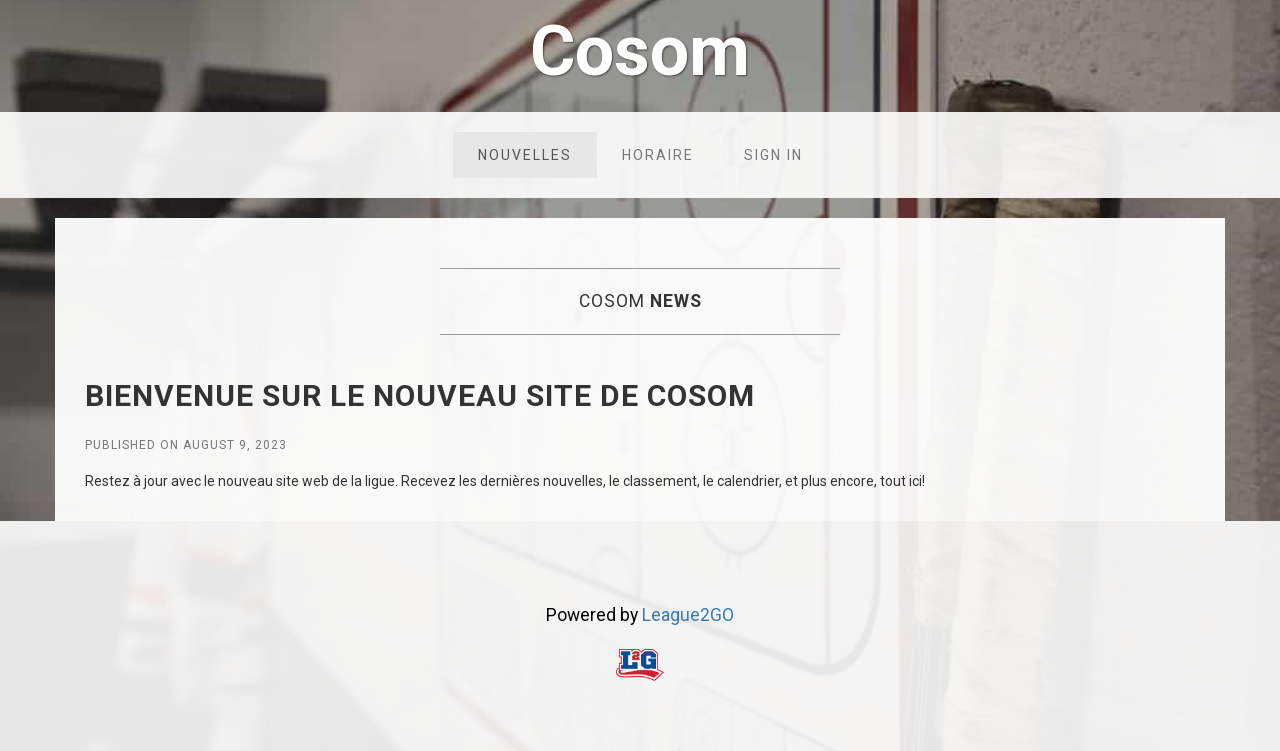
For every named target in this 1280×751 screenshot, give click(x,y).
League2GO (688, 615)
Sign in (773, 155)
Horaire (658, 155)
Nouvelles (525, 155)
